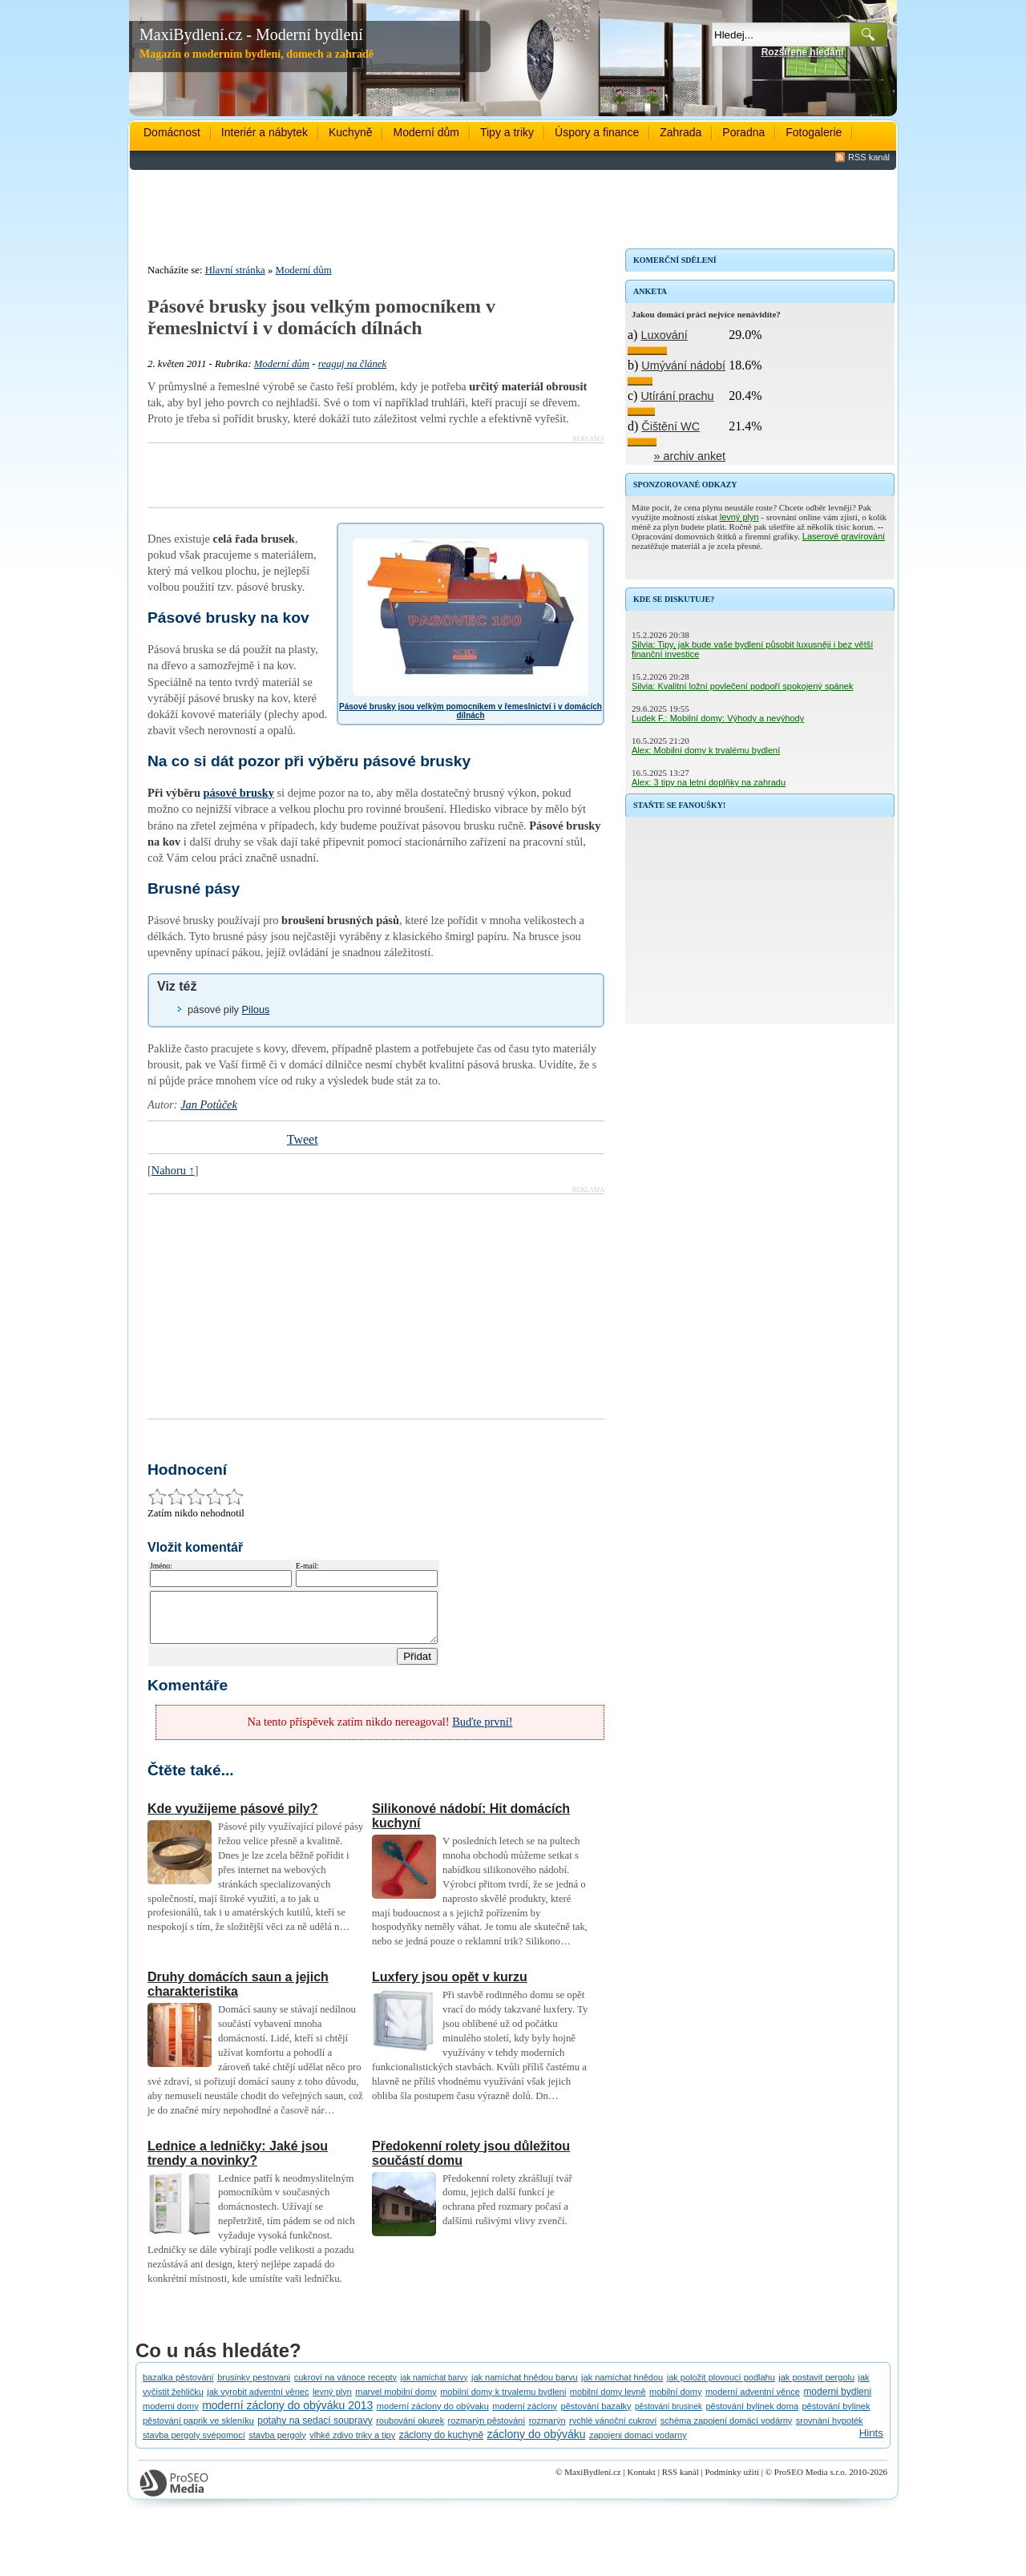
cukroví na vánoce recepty (345, 2387)
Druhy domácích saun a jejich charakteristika (238, 1994)
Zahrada (680, 132)
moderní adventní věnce (752, 2401)
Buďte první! (482, 1731)
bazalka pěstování (178, 2387)
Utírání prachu (676, 396)
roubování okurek (410, 2430)
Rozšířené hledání (802, 52)
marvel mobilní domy (395, 2401)
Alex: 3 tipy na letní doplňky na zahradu (709, 782)
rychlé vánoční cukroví (612, 2430)
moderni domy (171, 2416)
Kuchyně (350, 132)
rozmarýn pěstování (487, 2430)
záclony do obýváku (536, 2443)
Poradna (743, 132)
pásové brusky (239, 792)
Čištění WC (670, 426)
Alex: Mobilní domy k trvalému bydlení (706, 750)
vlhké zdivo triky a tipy (352, 2444)
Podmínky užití (732, 2481)
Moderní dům (425, 132)
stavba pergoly (277, 2444)
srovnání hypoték (829, 2430)
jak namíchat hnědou (622, 2387)
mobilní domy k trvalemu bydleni (503, 2401)
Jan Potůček (208, 1104)
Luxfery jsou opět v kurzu (449, 1986)
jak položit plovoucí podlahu (721, 2387)
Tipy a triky (507, 132)
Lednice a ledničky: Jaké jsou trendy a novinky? (237, 2163)
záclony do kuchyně (441, 2444)
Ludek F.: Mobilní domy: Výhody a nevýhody (718, 718)
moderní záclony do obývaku (433, 2416)
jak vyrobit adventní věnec (258, 2401)
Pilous (256, 1009)
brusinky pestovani (253, 2387)
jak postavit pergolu (816, 2387)
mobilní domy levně (608, 2401)
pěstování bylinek (836, 2416)
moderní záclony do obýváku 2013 (287, 2414)
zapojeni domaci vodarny (638, 2444)
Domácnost (171, 132)
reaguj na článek (352, 363)
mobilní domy (675, 2401)
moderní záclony (524, 2416)
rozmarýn (547, 2430)
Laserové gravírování (843, 536)
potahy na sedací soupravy (314, 2430)
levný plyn (739, 517)
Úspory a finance (597, 132)
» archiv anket (690, 456)
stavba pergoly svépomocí (194, 2444)
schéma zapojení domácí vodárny (726, 2430)
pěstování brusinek (668, 2416)
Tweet (302, 1139)
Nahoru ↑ (173, 1170)
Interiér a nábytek (264, 132)
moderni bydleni (837, 2401)
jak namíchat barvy (434, 2387)
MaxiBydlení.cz (592, 2481)
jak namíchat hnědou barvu (524, 2387)
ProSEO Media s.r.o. (810, 2481)
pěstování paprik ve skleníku (198, 2430)
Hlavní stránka (235, 270)
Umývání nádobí (683, 365)
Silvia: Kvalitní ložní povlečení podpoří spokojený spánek (742, 686)
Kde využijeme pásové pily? (232, 1818)
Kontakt (641, 2481)
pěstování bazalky (596, 2416)
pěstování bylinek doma (751, 2416)
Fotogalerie (814, 132)
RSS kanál (869, 157)
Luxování (663, 335)
